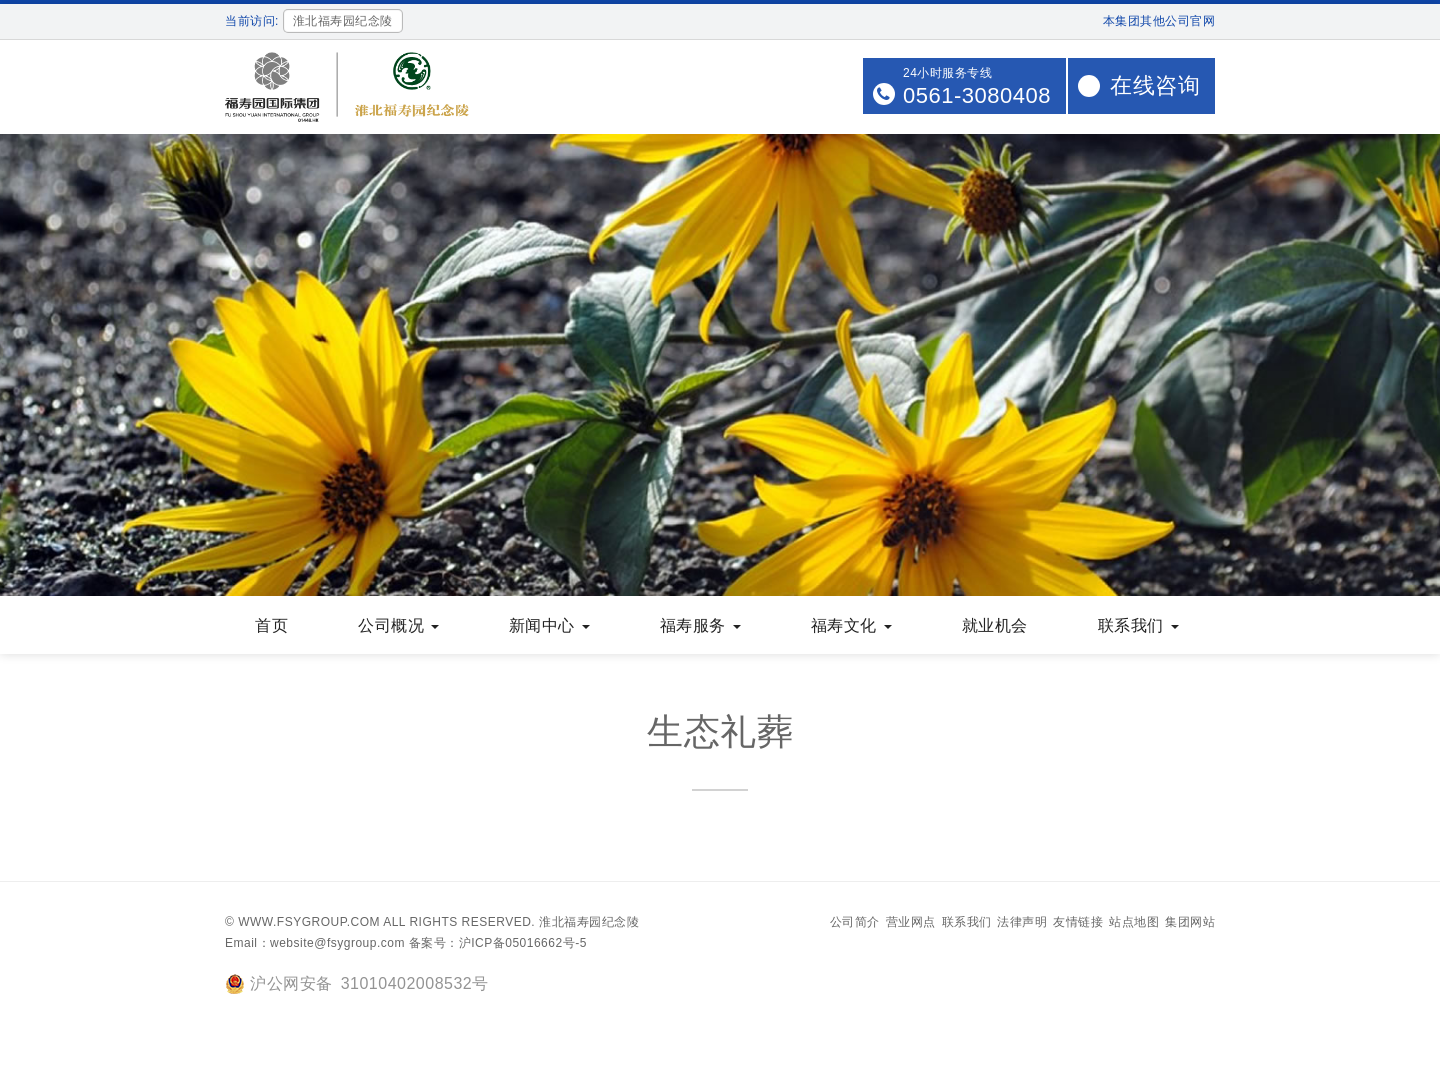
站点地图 (1134, 922)
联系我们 (1138, 625)
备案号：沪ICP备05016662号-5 (498, 943)
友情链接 (1078, 922)
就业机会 (995, 625)
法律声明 (1022, 922)
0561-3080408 (977, 95)
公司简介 (855, 922)
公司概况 (398, 625)
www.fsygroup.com (309, 922)
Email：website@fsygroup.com (315, 943)
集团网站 (1190, 922)
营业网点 (911, 922)
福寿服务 (700, 625)
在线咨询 (1155, 85)
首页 (271, 625)
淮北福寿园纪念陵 (589, 922)
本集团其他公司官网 (1159, 21)
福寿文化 (851, 625)
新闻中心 (549, 625)
